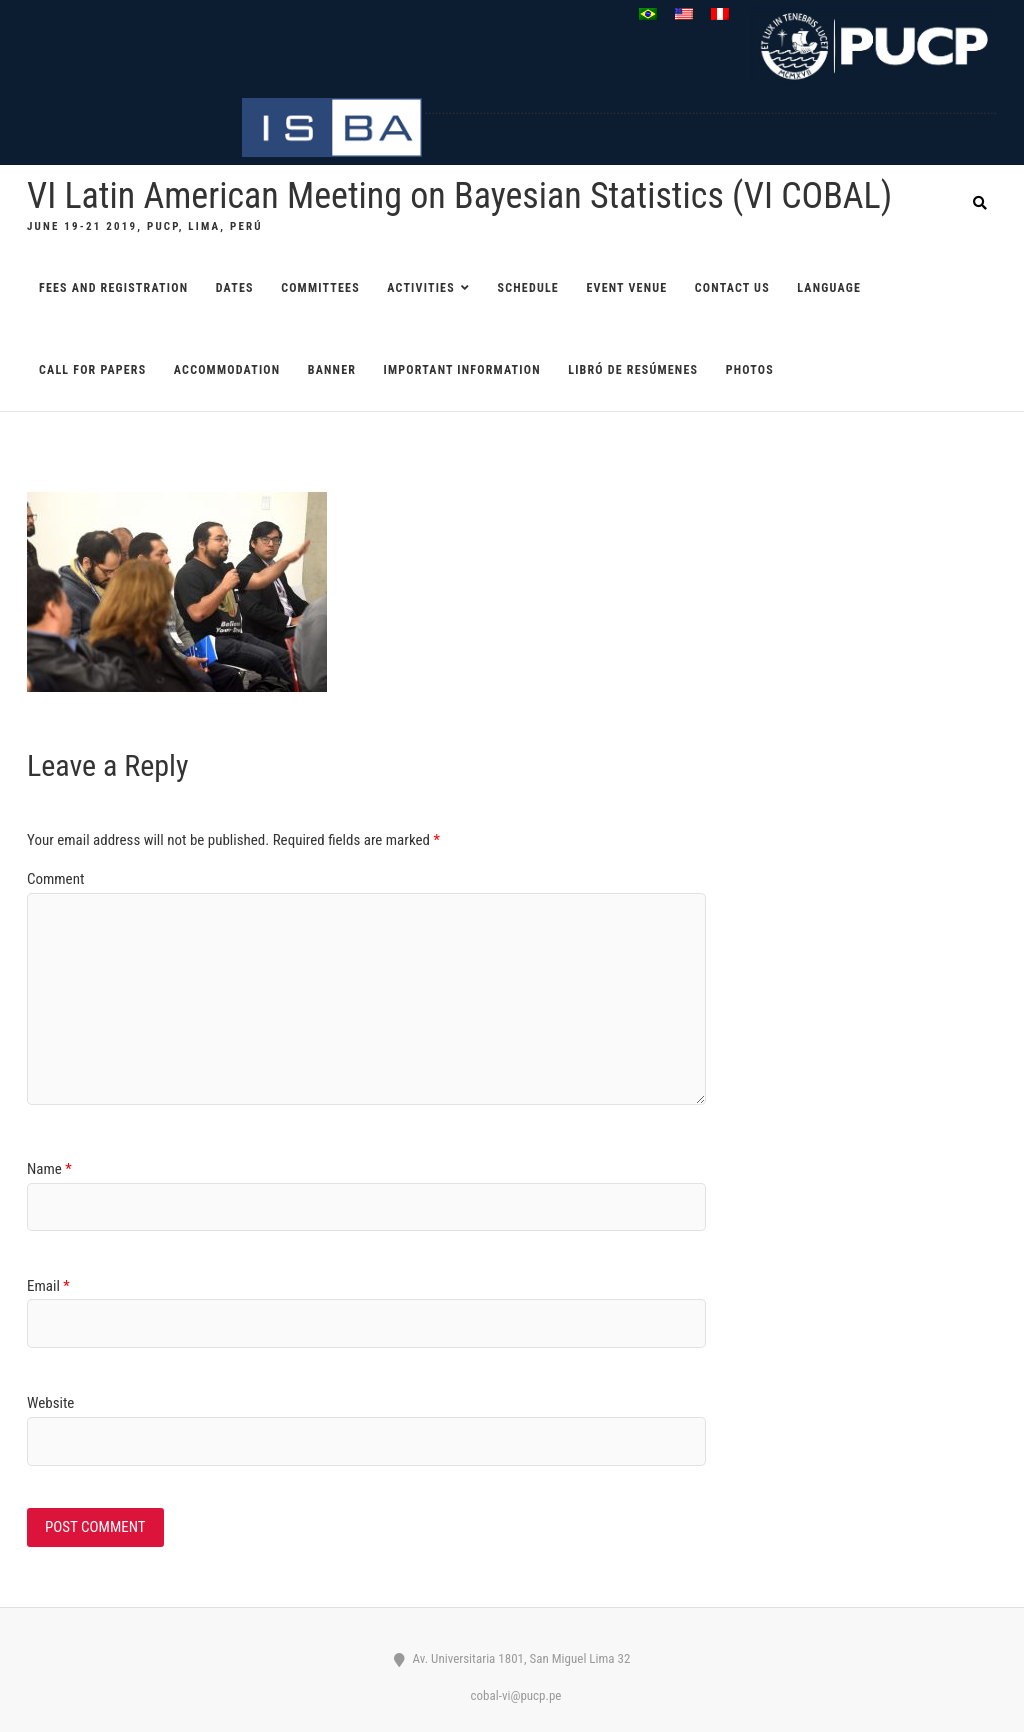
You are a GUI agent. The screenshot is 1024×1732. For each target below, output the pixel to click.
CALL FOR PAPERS (92, 370)
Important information (462, 370)
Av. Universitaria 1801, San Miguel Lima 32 (512, 1658)
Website (50, 1403)
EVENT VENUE (626, 288)
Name (49, 1169)
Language (829, 288)
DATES (235, 288)
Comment (55, 879)
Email (48, 1286)
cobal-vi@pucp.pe (512, 1695)
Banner (332, 370)
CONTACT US (732, 288)
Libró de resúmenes (633, 370)
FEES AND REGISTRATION (113, 288)
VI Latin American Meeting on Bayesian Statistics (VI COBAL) (459, 196)
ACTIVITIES (421, 288)
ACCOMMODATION (227, 370)
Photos (750, 370)
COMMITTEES (320, 288)
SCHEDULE (528, 288)
